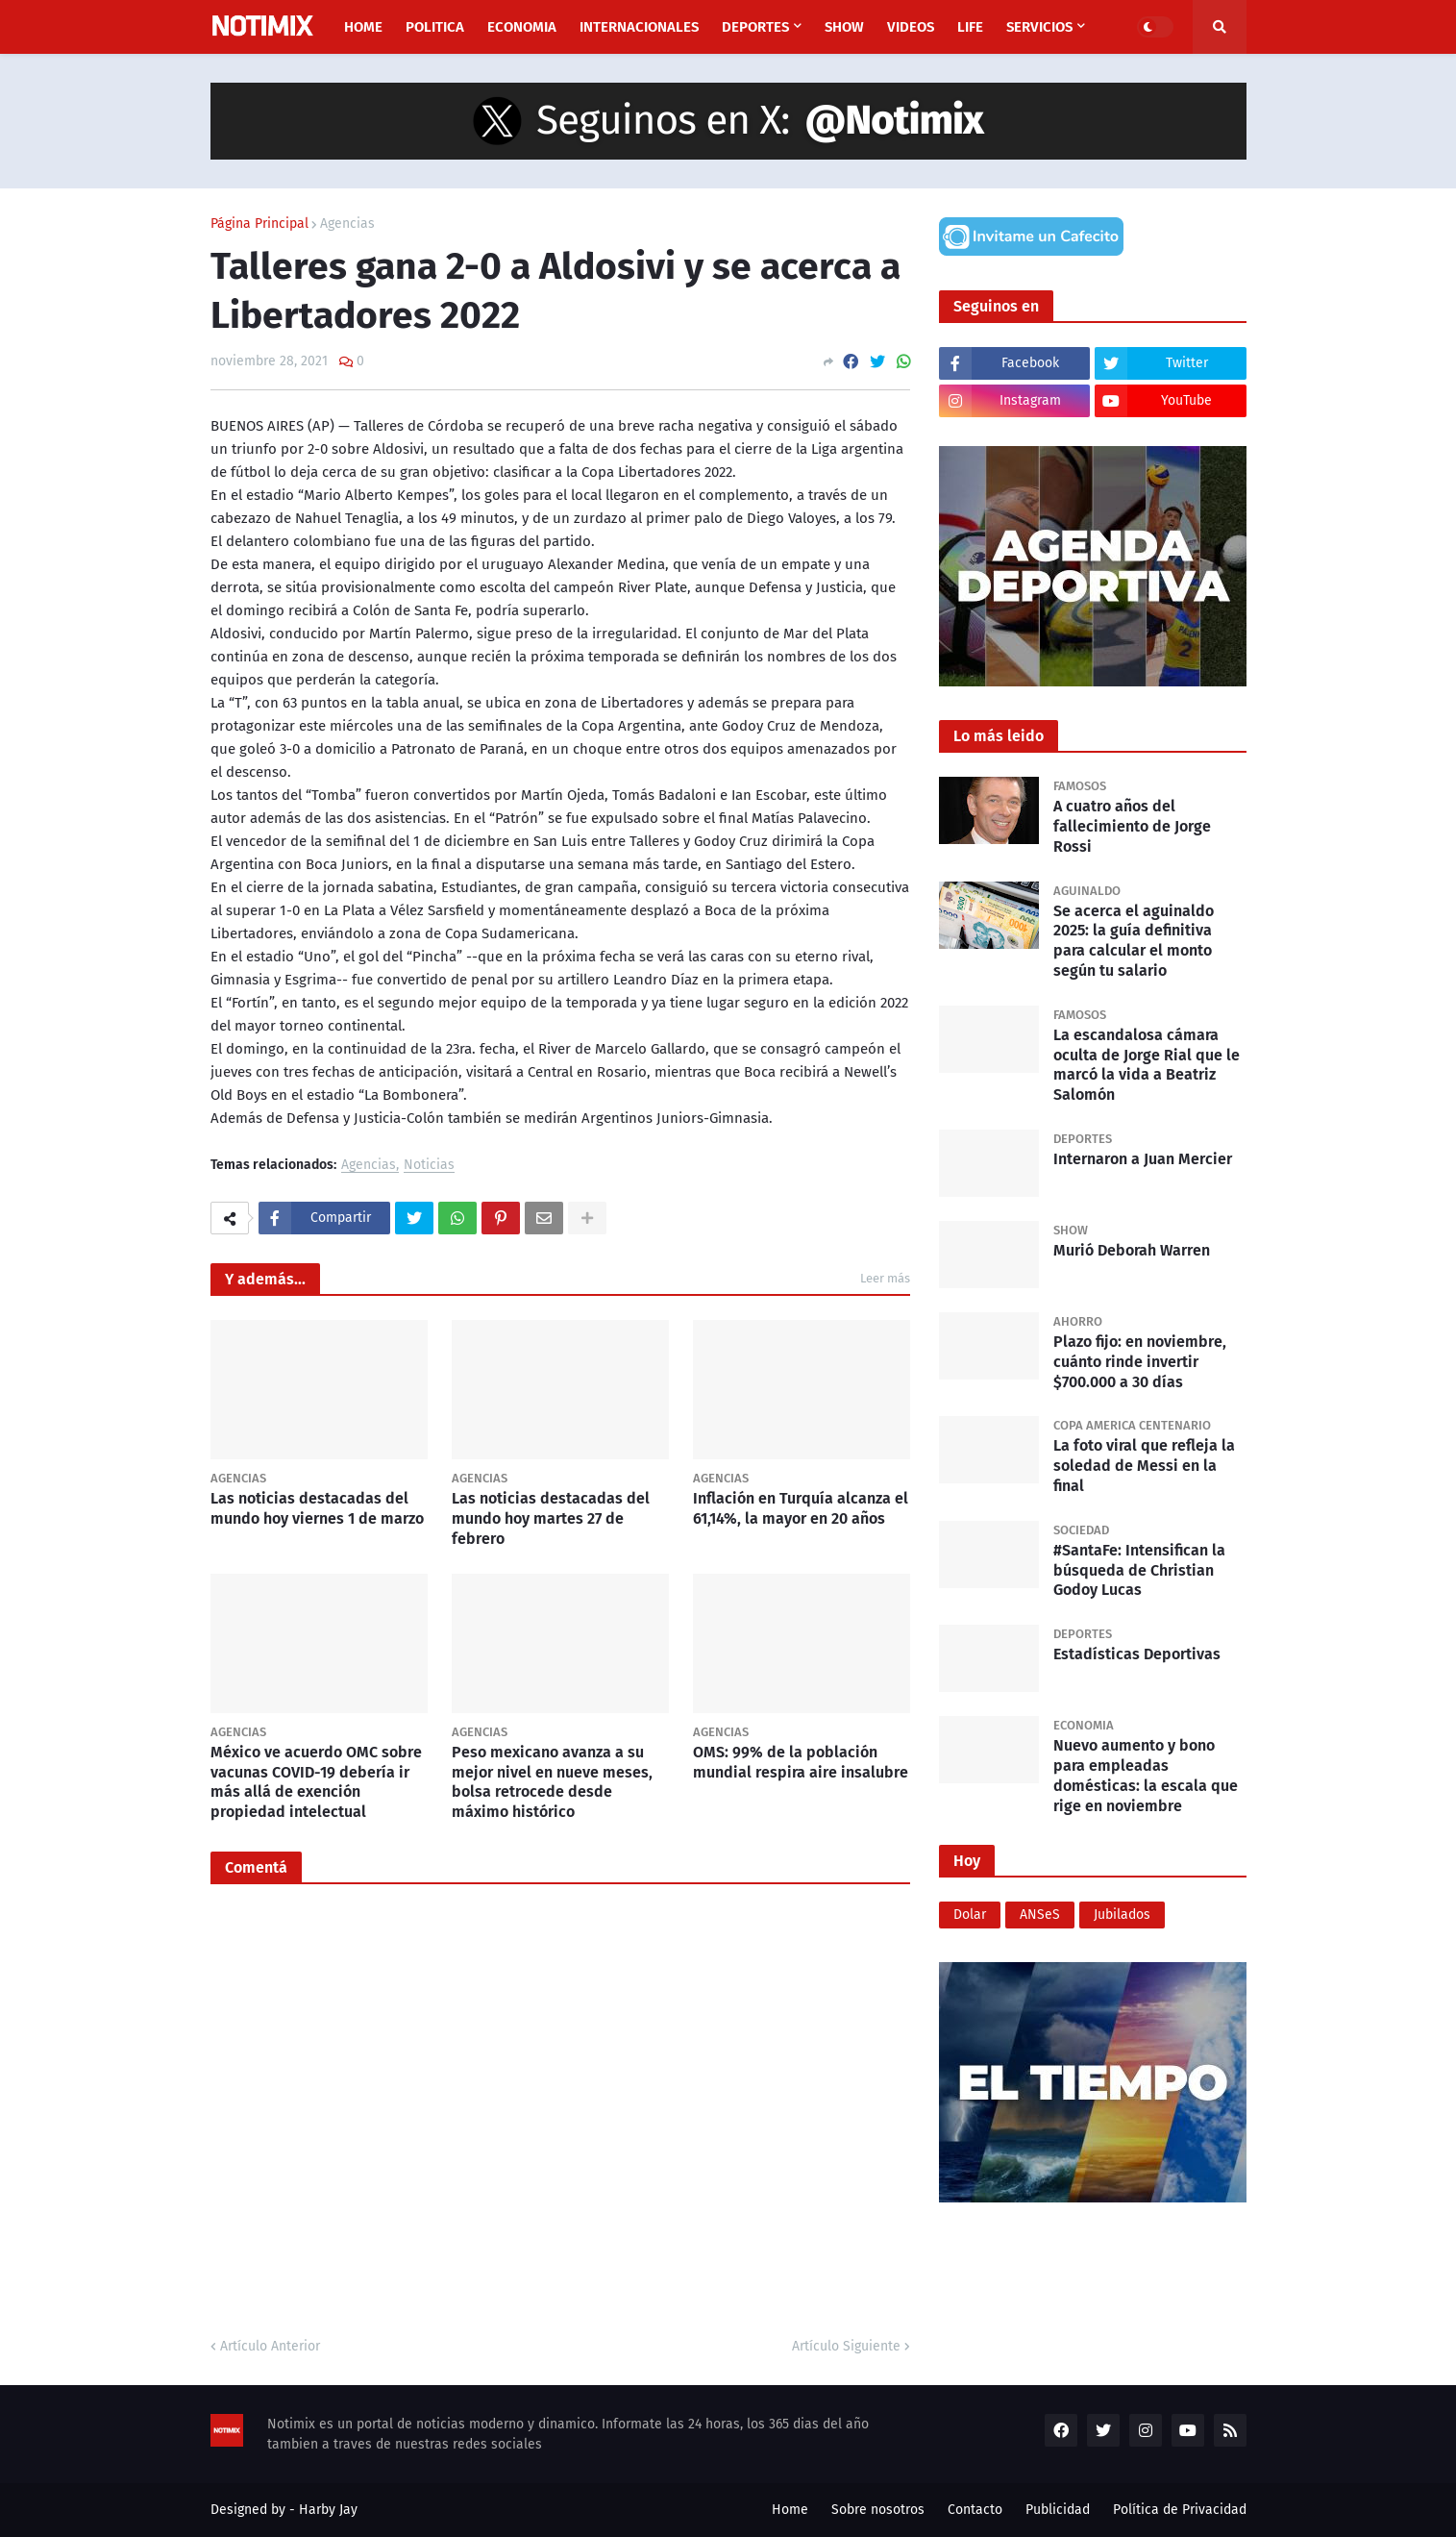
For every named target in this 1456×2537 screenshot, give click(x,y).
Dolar (969, 1914)
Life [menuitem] (970, 27)
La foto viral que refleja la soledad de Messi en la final (1144, 1465)
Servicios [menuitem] (1039, 27)
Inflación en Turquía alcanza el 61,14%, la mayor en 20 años (800, 1508)
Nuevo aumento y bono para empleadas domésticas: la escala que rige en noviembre (1145, 1775)
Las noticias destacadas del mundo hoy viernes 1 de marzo (317, 1508)
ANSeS (1040, 1914)
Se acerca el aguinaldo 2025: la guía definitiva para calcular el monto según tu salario (1133, 941)
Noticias (429, 1165)
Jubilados (1122, 1914)
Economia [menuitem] (521, 27)
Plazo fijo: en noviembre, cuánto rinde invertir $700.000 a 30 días (1139, 1361)
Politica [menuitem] (435, 27)
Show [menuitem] (844, 27)
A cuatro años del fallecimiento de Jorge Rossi (1132, 826)
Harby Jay (328, 2509)
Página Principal (259, 224)
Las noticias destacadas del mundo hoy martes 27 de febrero (551, 1518)
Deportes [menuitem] (755, 27)
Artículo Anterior (270, 2346)
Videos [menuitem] (910, 27)
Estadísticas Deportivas (1137, 1654)
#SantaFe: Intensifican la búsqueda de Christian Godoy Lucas (1139, 1570)
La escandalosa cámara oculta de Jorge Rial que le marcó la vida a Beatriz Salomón (1146, 1065)
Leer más (885, 1278)
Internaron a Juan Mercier (1142, 1159)
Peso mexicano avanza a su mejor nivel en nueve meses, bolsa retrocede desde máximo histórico (552, 1782)
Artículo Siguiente (846, 2346)
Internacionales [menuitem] (639, 27)
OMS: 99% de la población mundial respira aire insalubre (800, 1762)
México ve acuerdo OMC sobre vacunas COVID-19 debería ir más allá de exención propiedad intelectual (316, 1782)
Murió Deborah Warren (1131, 1250)
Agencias (347, 224)
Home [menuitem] (363, 27)
